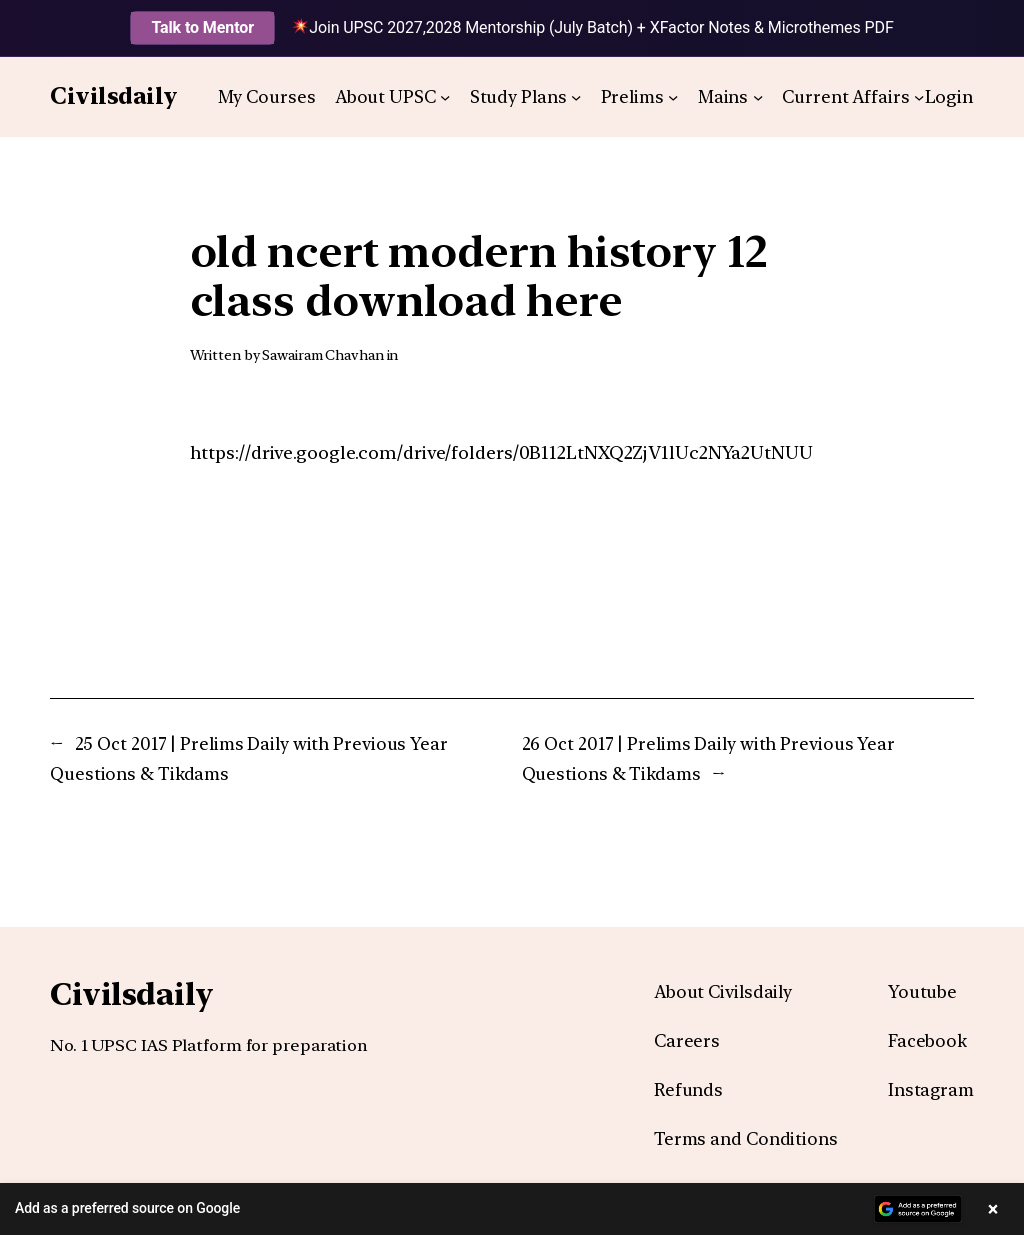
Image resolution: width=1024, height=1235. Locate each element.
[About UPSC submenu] (445, 97)
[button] (512, 1209)
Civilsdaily (114, 96)
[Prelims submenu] (673, 97)
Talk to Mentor (202, 27)
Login (950, 96)
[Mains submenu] (758, 97)
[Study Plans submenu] (576, 97)
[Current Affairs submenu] (919, 97)
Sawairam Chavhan (322, 355)
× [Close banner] (993, 1209)
